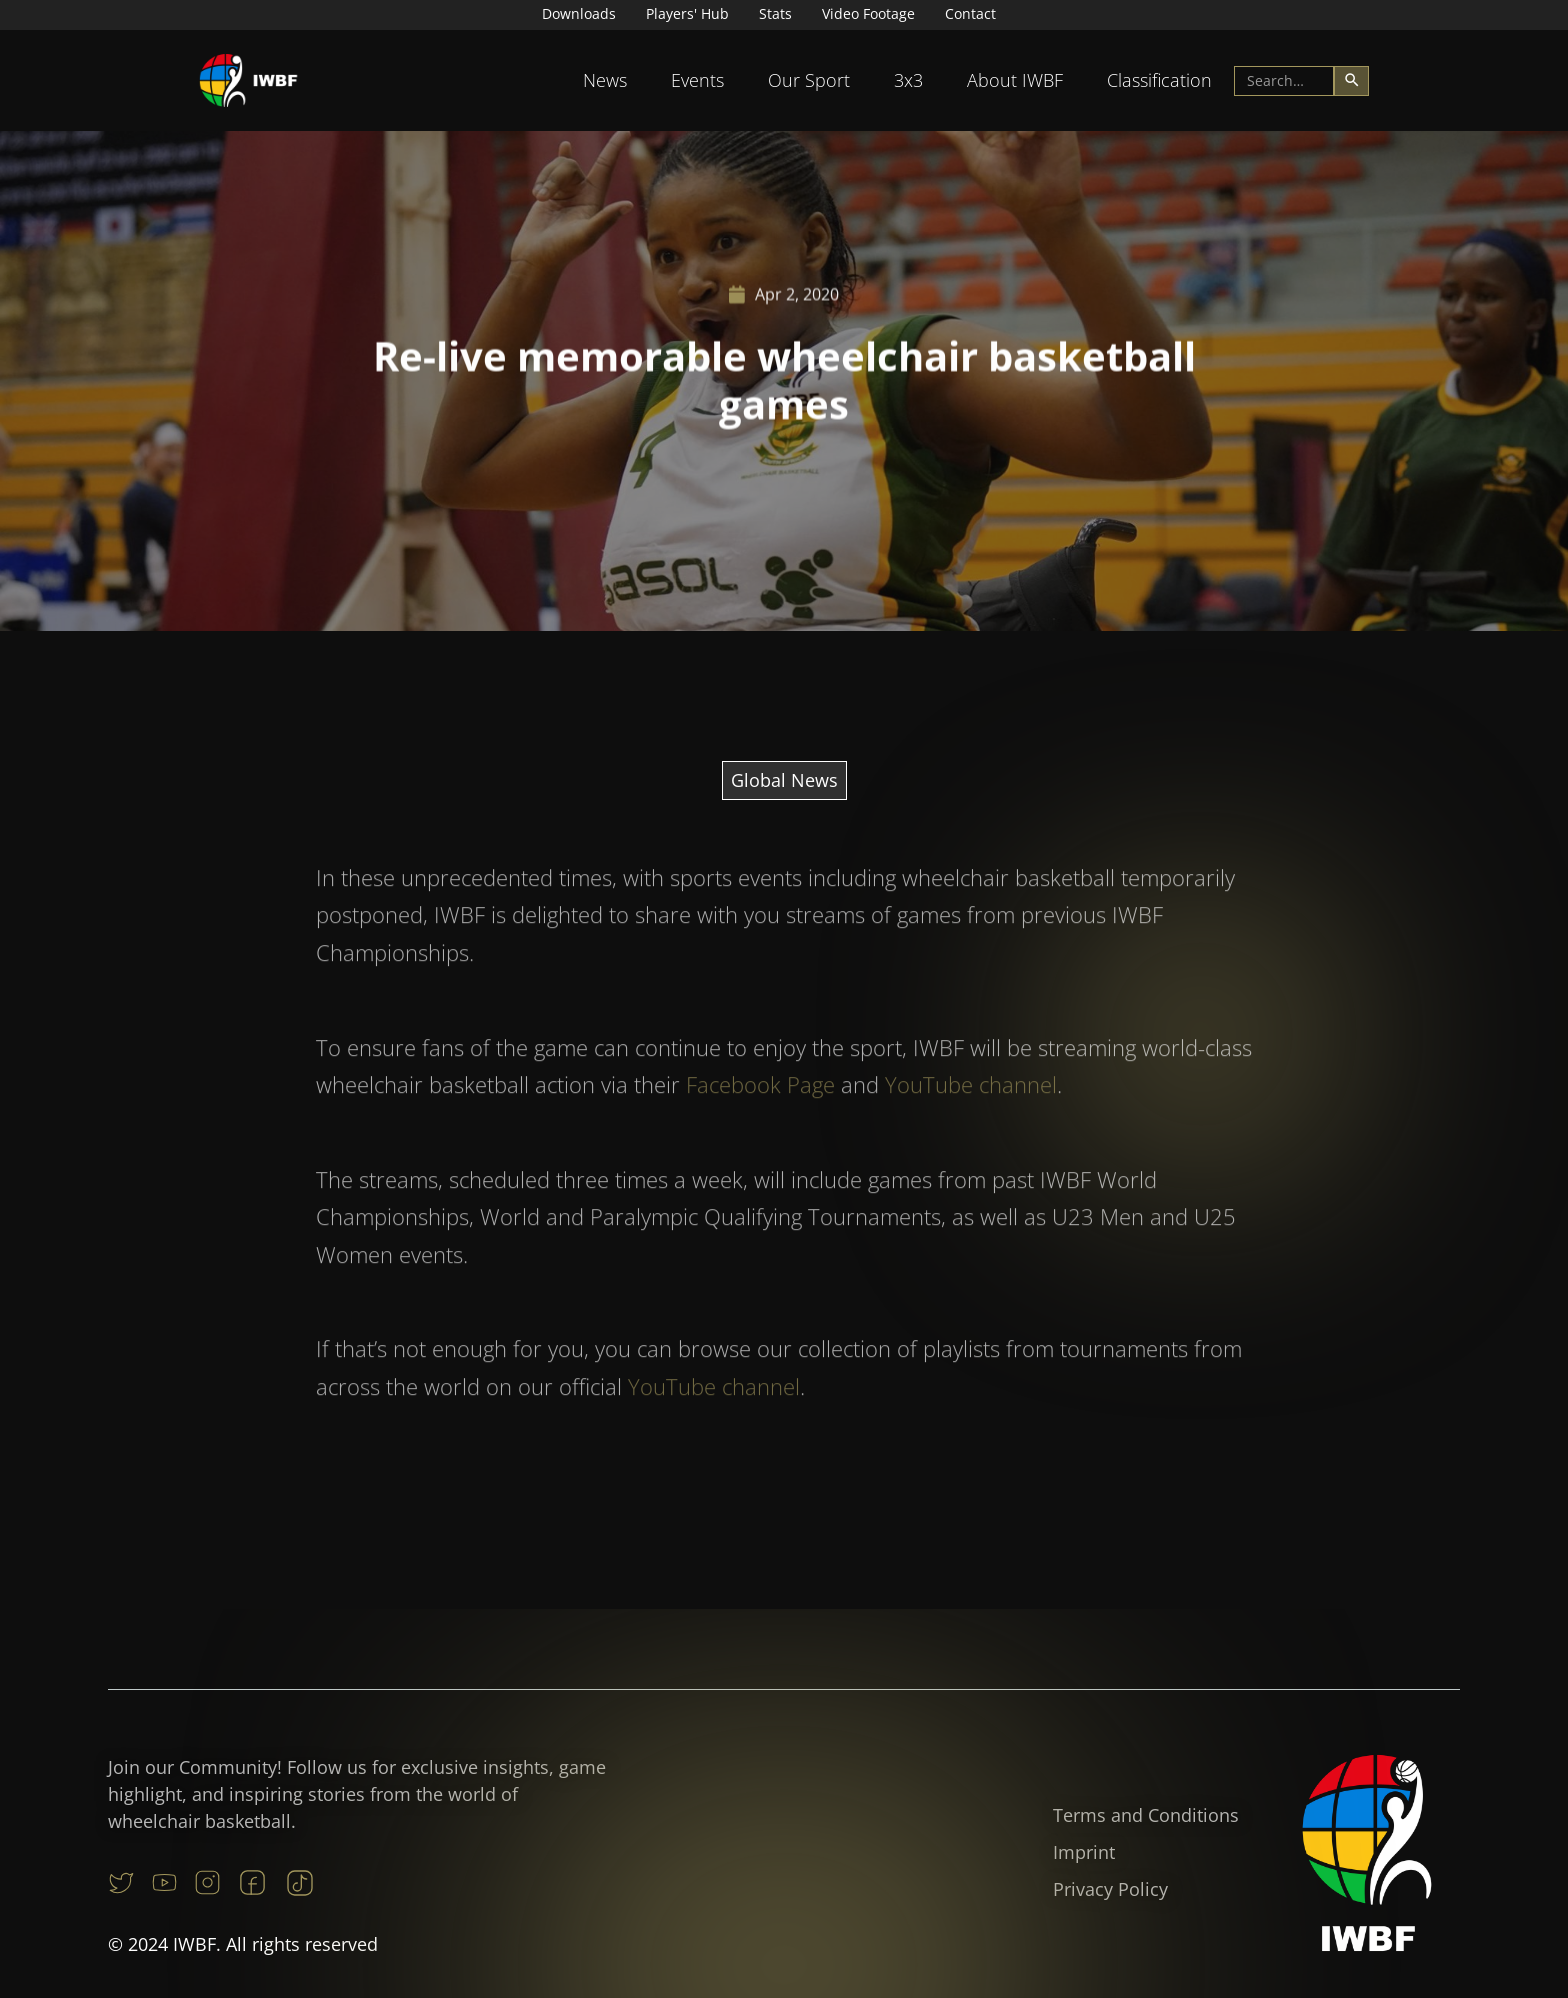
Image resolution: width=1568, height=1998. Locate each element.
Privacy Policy (1110, 1889)
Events (697, 80)
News (605, 80)
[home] (249, 80)
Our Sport (809, 80)
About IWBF (1015, 80)
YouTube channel (971, 1124)
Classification (1159, 80)
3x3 (908, 80)
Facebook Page (760, 1124)
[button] (605, 80)
